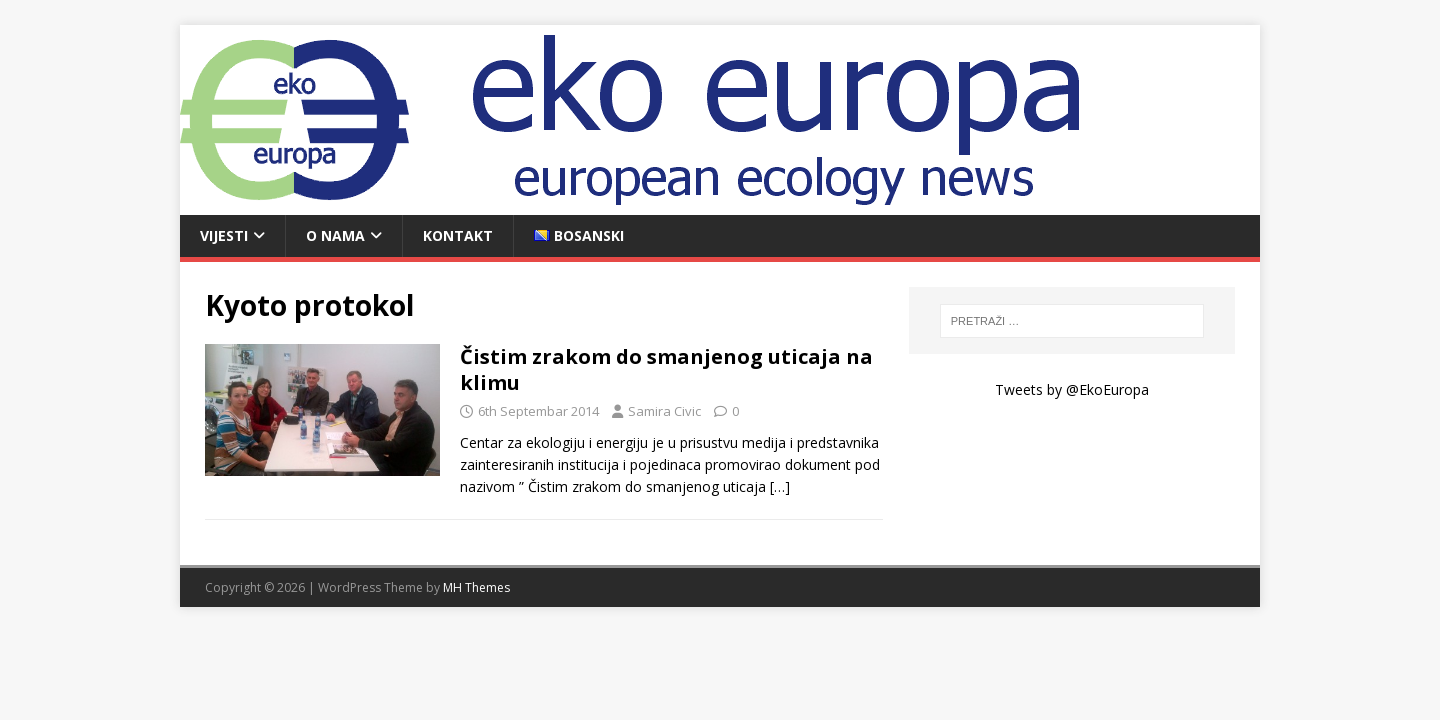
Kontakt (458, 235)
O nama (335, 235)
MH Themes (476, 587)
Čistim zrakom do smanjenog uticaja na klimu (666, 369)
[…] (780, 486)
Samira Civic (664, 411)
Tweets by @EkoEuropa (1072, 389)
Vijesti (224, 235)
